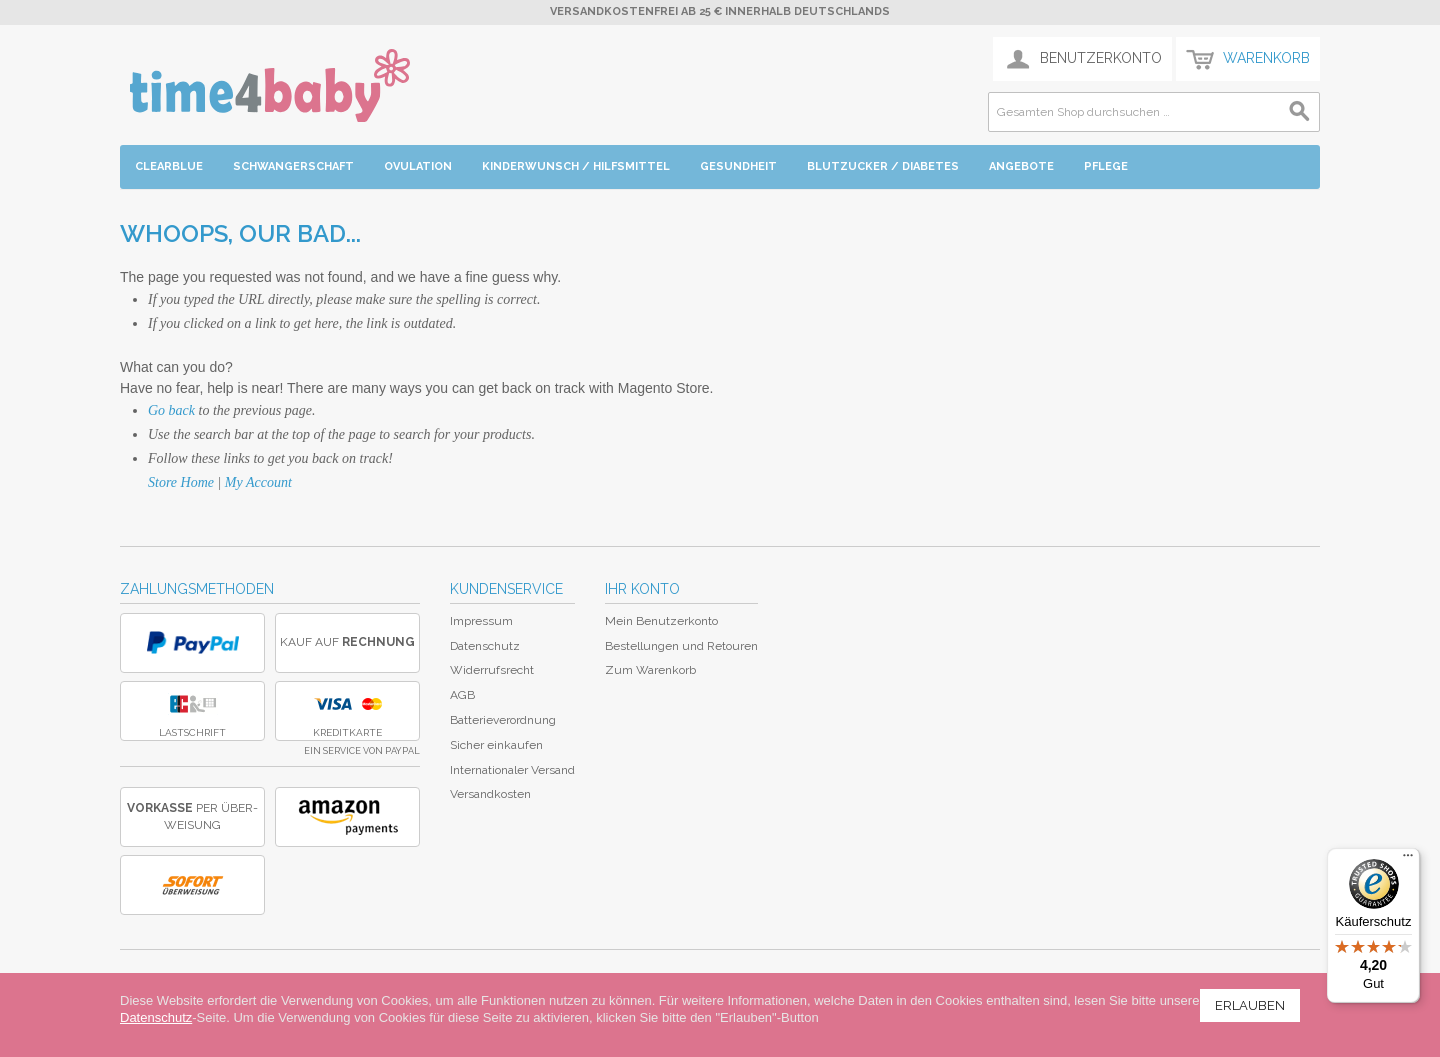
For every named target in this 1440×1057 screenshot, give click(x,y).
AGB (462, 695)
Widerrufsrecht (492, 670)
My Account (258, 482)
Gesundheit (738, 166)
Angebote (1021, 166)
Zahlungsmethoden (197, 589)
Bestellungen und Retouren (681, 646)
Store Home (181, 482)
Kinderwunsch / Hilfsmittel (576, 166)
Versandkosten (490, 794)
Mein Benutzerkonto (661, 621)
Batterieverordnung (503, 720)
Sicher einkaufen (496, 745)
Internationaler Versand (512, 770)
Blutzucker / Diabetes (883, 166)
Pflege (1106, 166)
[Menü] (1408, 860)
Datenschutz (485, 646)
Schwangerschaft (293, 166)
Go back (171, 410)
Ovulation (418, 166)
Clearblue (169, 166)
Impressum (481, 621)
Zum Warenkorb (650, 670)
